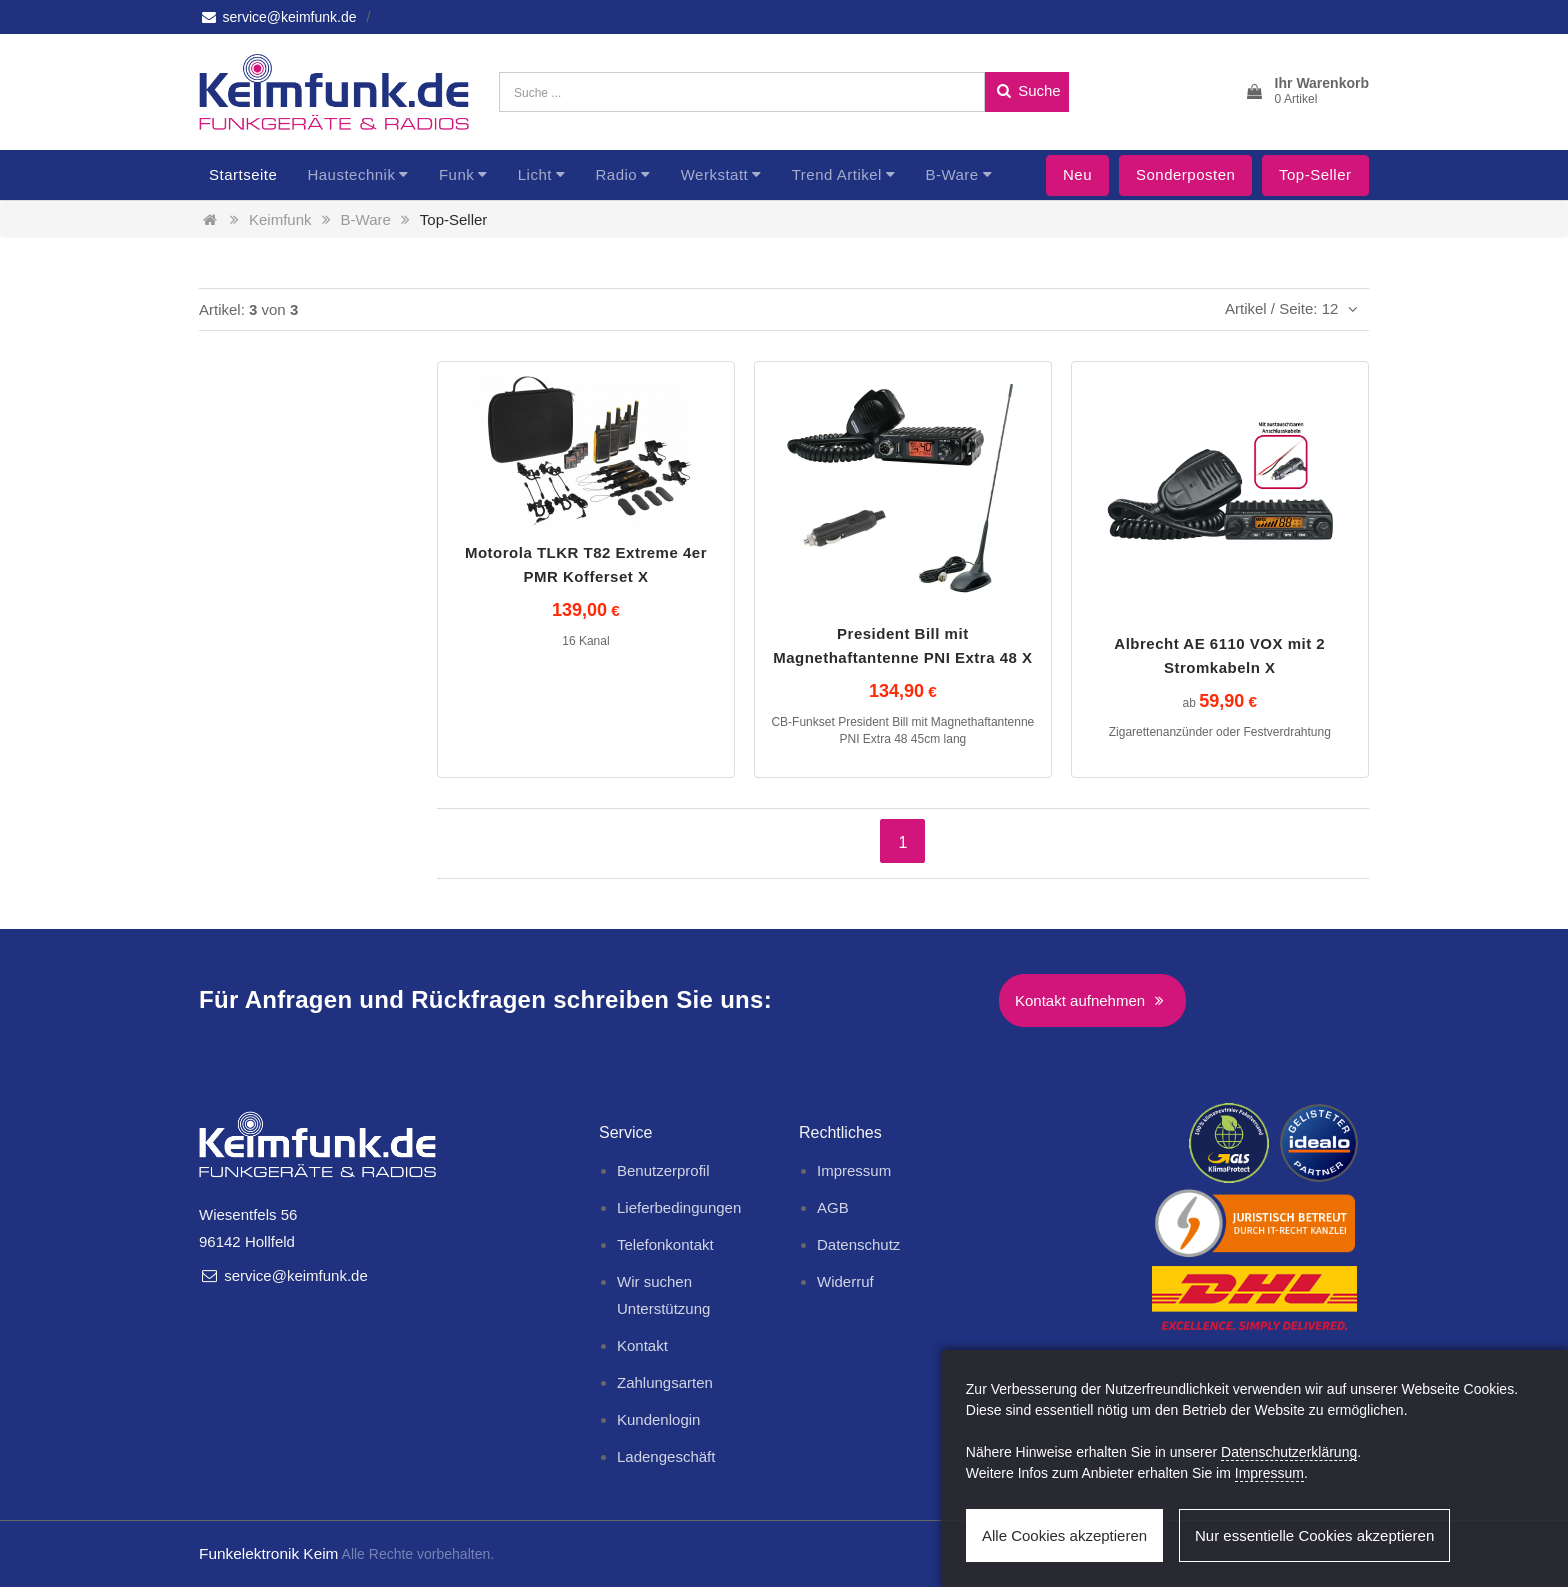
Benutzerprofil (663, 1170)
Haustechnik (351, 174)
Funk (456, 174)
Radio (616, 174)
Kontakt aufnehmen (1092, 1000)
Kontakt (642, 1345)
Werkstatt (715, 174)
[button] (1306, 92)
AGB (833, 1207)
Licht (535, 174)
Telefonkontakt (665, 1244)
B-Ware (951, 174)
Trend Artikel (837, 174)
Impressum (854, 1170)
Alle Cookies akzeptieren (1064, 1535)
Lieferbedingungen (679, 1207)
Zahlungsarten (665, 1382)
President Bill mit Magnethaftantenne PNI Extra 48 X (902, 645)
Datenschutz (858, 1244)
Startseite (243, 174)
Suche (1027, 90)
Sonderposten (1185, 174)
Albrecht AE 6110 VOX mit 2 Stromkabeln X (1219, 655)
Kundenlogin (658, 1419)
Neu (1077, 174)
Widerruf (845, 1281)
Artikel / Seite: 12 (1294, 308)
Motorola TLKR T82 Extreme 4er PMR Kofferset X (586, 564)
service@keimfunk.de (278, 17)
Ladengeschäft (666, 1456)
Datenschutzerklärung (1289, 1452)
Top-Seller (1315, 174)
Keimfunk (280, 219)
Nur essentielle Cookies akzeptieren (1314, 1535)
